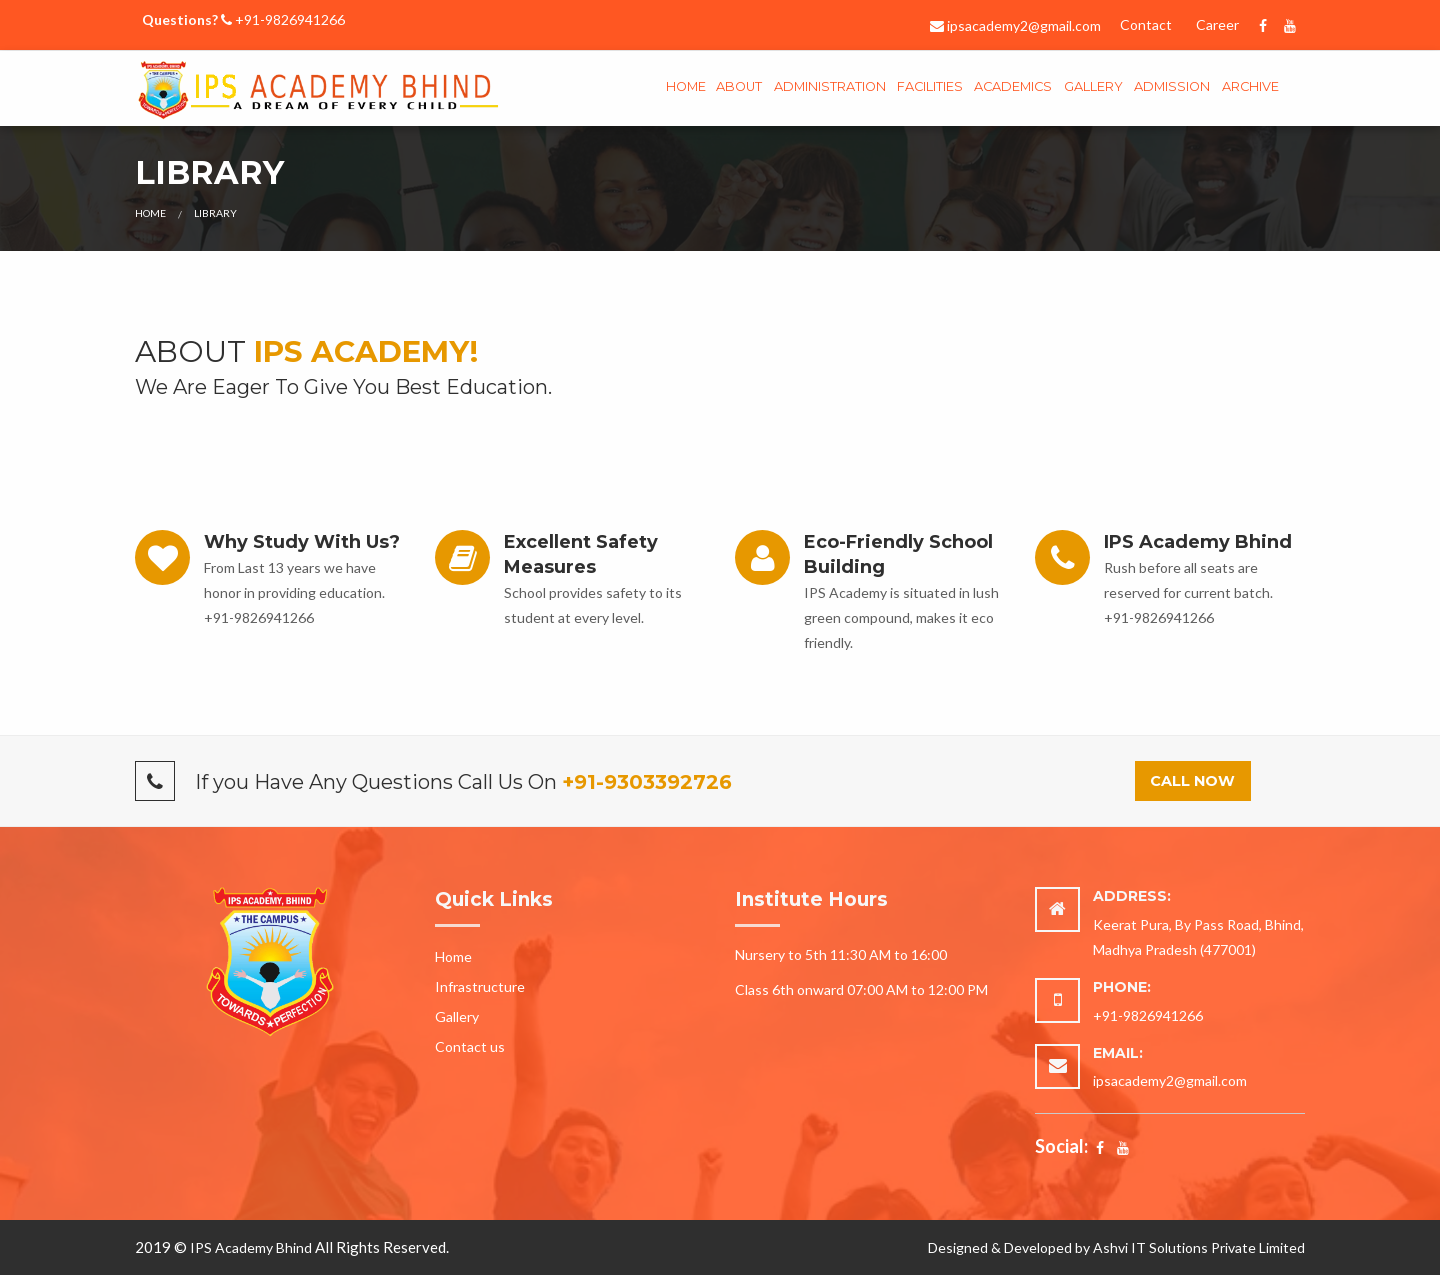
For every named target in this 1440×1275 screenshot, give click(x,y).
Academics (1013, 86)
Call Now (1192, 781)
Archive (1250, 86)
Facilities (930, 86)
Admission (1172, 86)
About (739, 86)
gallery (1093, 86)
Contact (1146, 24)
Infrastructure (480, 986)
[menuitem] (686, 88)
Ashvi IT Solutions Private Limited (1199, 1247)
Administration (830, 86)
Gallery (457, 1016)
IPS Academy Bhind (251, 1247)
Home (686, 86)
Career (1217, 24)
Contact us (470, 1046)
